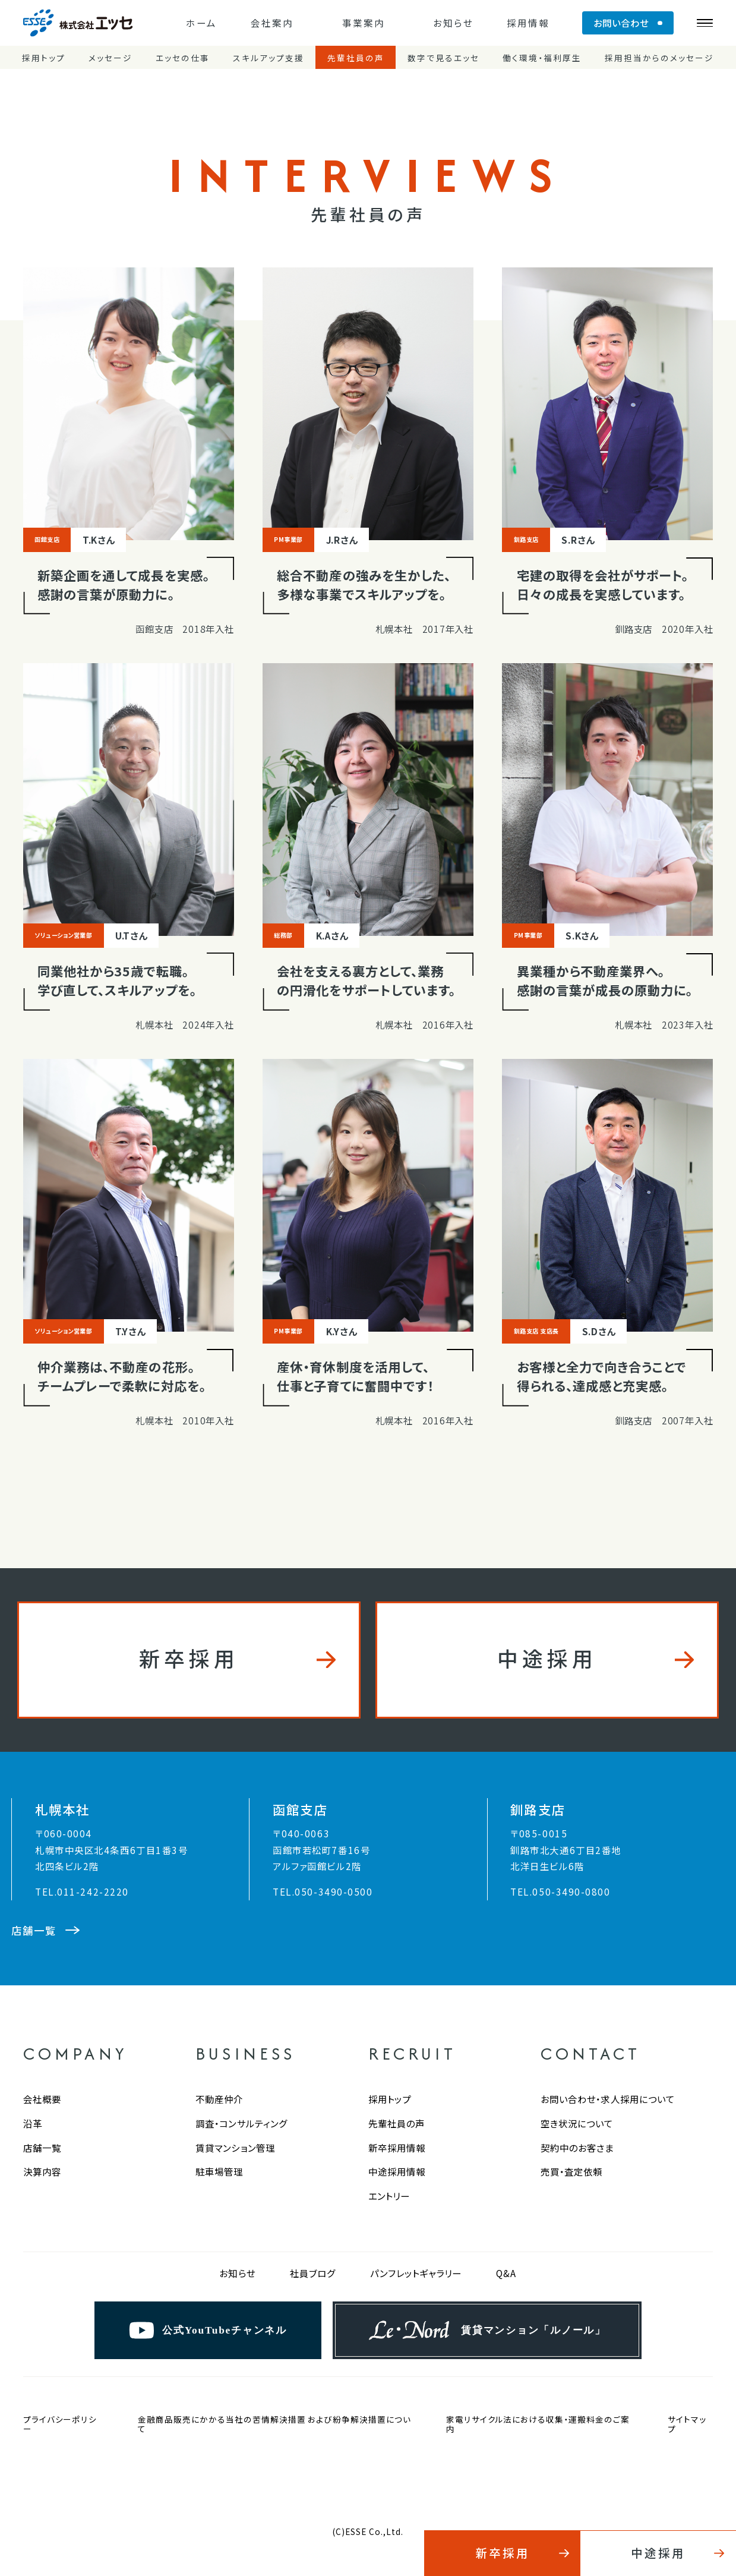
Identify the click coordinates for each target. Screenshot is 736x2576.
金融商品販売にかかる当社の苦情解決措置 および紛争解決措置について (274, 2424)
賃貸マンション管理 (235, 2147)
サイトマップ (687, 2424)
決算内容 (42, 2171)
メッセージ (110, 58)
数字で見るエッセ (443, 58)
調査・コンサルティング (241, 2123)
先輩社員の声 (355, 58)
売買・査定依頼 (572, 2171)
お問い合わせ (621, 22)
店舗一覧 (42, 2147)
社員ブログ (313, 2273)
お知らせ (453, 22)
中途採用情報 (397, 2171)
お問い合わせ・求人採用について (608, 2098)
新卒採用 (189, 1658)
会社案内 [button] (272, 22)
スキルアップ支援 (268, 58)
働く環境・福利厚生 (542, 58)
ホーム (201, 22)
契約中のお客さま (577, 2147)
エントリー (389, 2195)
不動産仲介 (219, 2098)
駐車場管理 (219, 2171)
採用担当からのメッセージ (659, 58)
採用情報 (528, 22)
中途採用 (547, 1658)
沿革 (32, 2123)
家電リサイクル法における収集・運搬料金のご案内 (538, 2424)
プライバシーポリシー (60, 2424)
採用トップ (43, 58)
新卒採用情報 (397, 2147)
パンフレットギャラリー (416, 2273)
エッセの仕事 (183, 58)
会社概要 (42, 2098)
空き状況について (577, 2123)
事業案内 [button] (363, 22)
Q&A (506, 2273)
